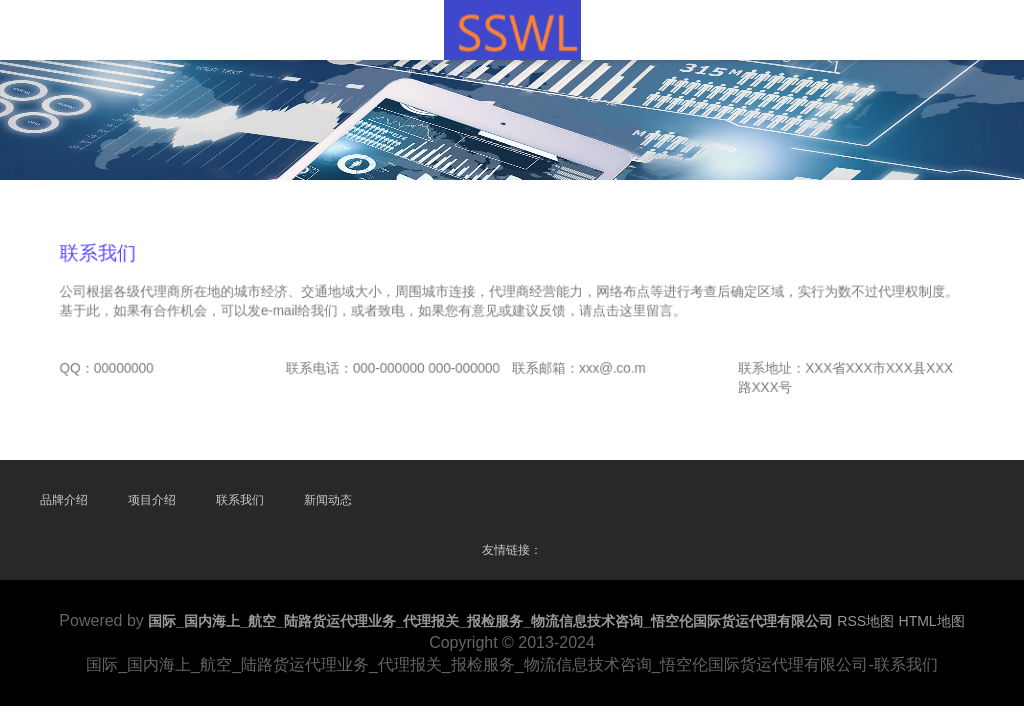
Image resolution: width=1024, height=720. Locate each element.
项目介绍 (152, 500)
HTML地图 (932, 621)
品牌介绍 (64, 500)
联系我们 (240, 500)
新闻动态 (328, 500)
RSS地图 (865, 621)
